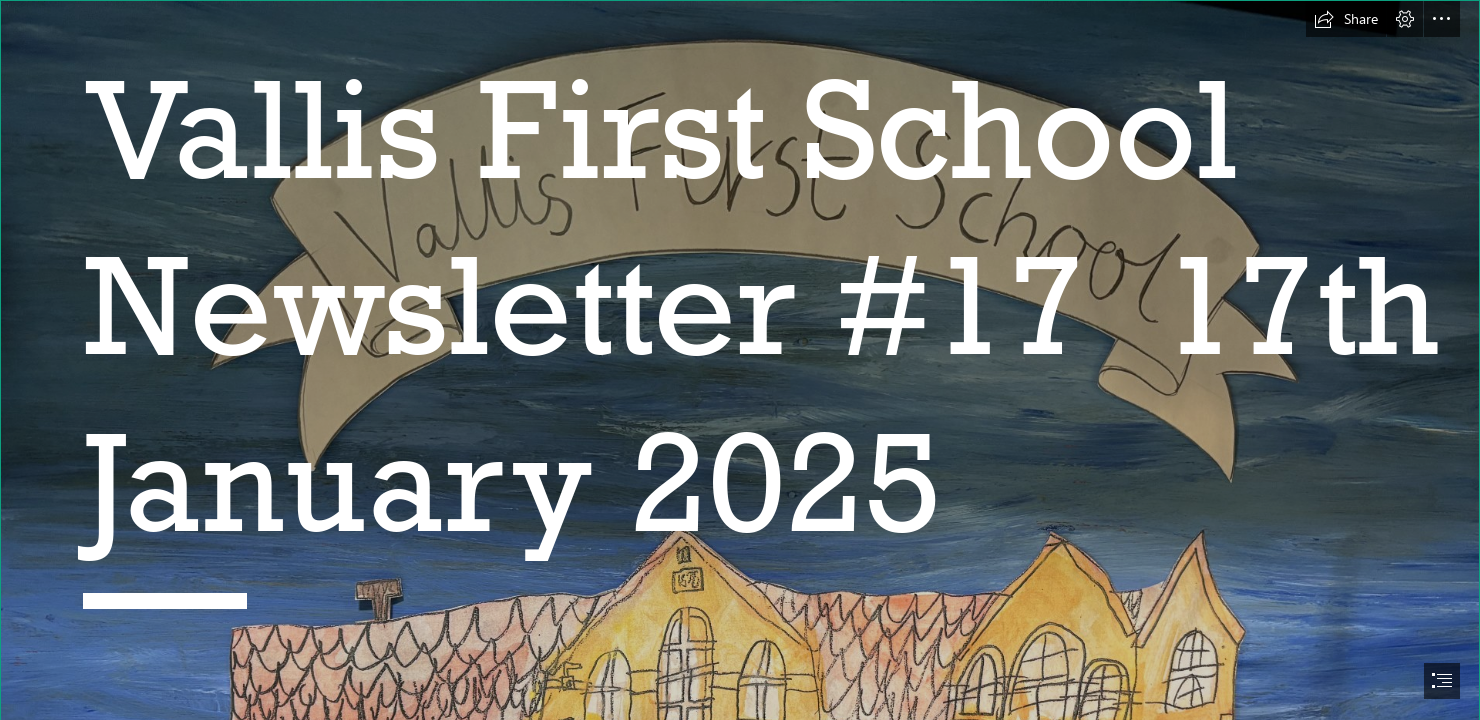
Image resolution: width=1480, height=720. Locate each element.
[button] (1346, 19)
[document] (740, 360)
